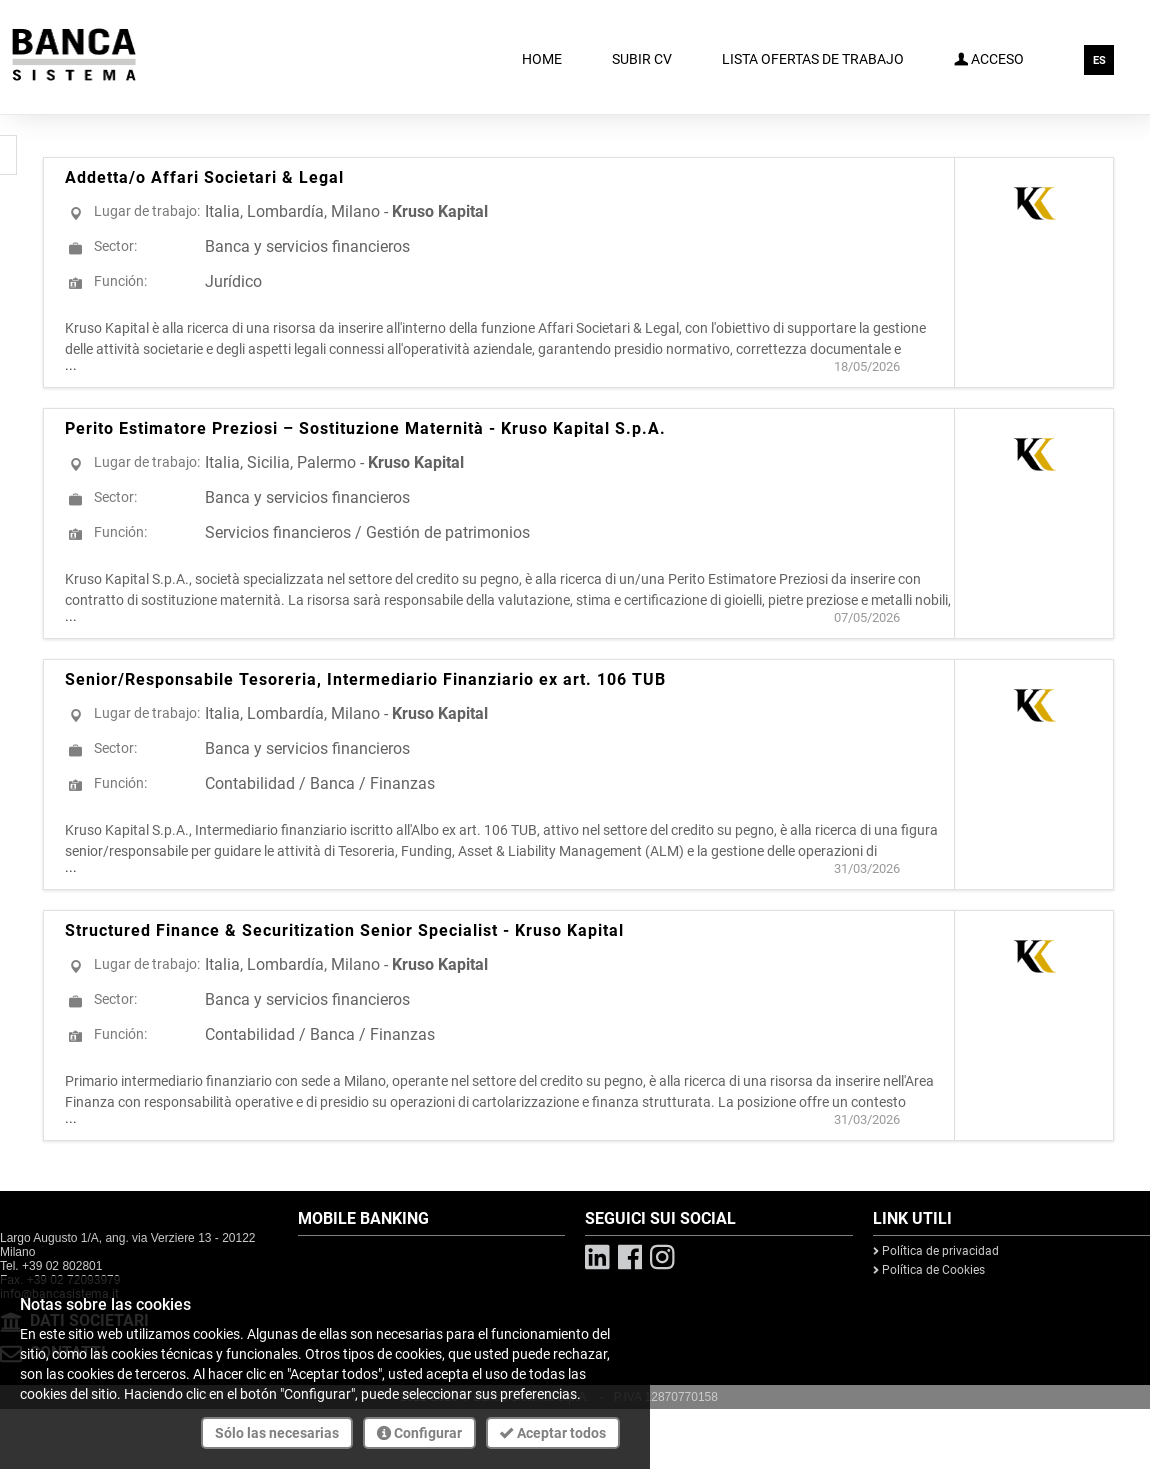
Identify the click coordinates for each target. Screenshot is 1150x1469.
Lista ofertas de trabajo (813, 59)
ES (1099, 60)
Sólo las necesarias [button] (277, 1433)
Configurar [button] (419, 1433)
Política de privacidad (936, 1251)
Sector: (115, 246)
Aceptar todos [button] (553, 1433)
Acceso (989, 57)
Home (542, 59)
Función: (120, 281)
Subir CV (642, 59)
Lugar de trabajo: (147, 211)
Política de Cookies (929, 1270)
